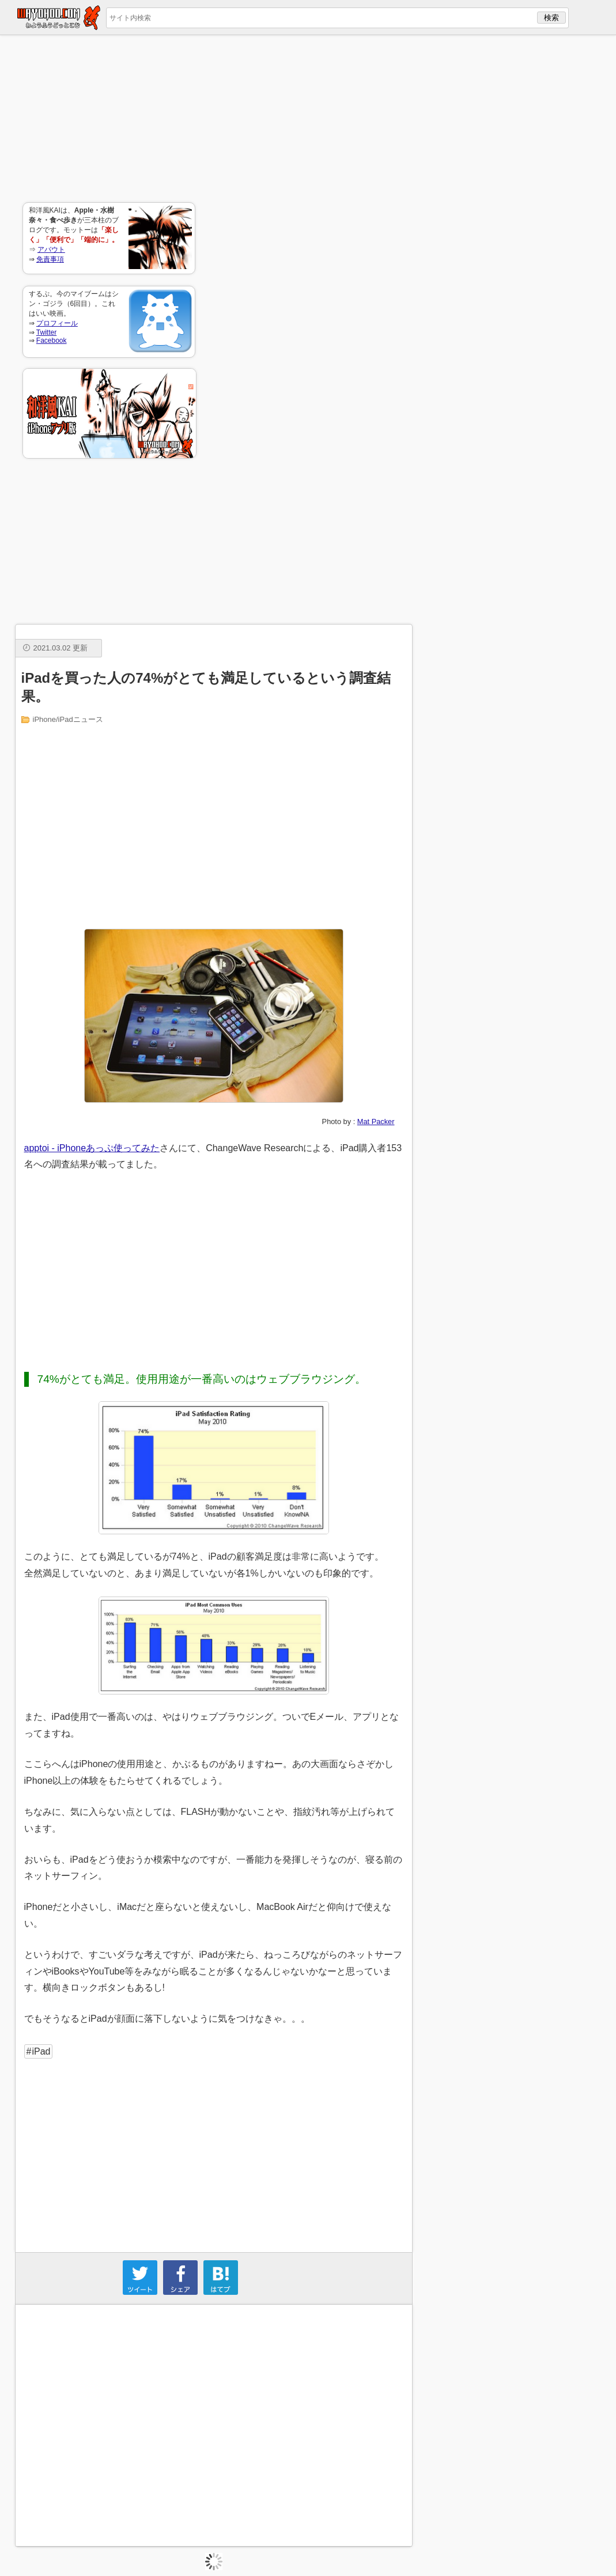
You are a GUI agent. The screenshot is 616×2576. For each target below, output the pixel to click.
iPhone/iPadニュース (68, 719)
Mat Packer (376, 1121)
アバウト (51, 249)
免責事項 (50, 259)
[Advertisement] (108, 119)
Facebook (51, 340)
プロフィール (57, 323)
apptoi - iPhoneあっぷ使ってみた (92, 1148)
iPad (41, 2051)
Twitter (46, 332)
